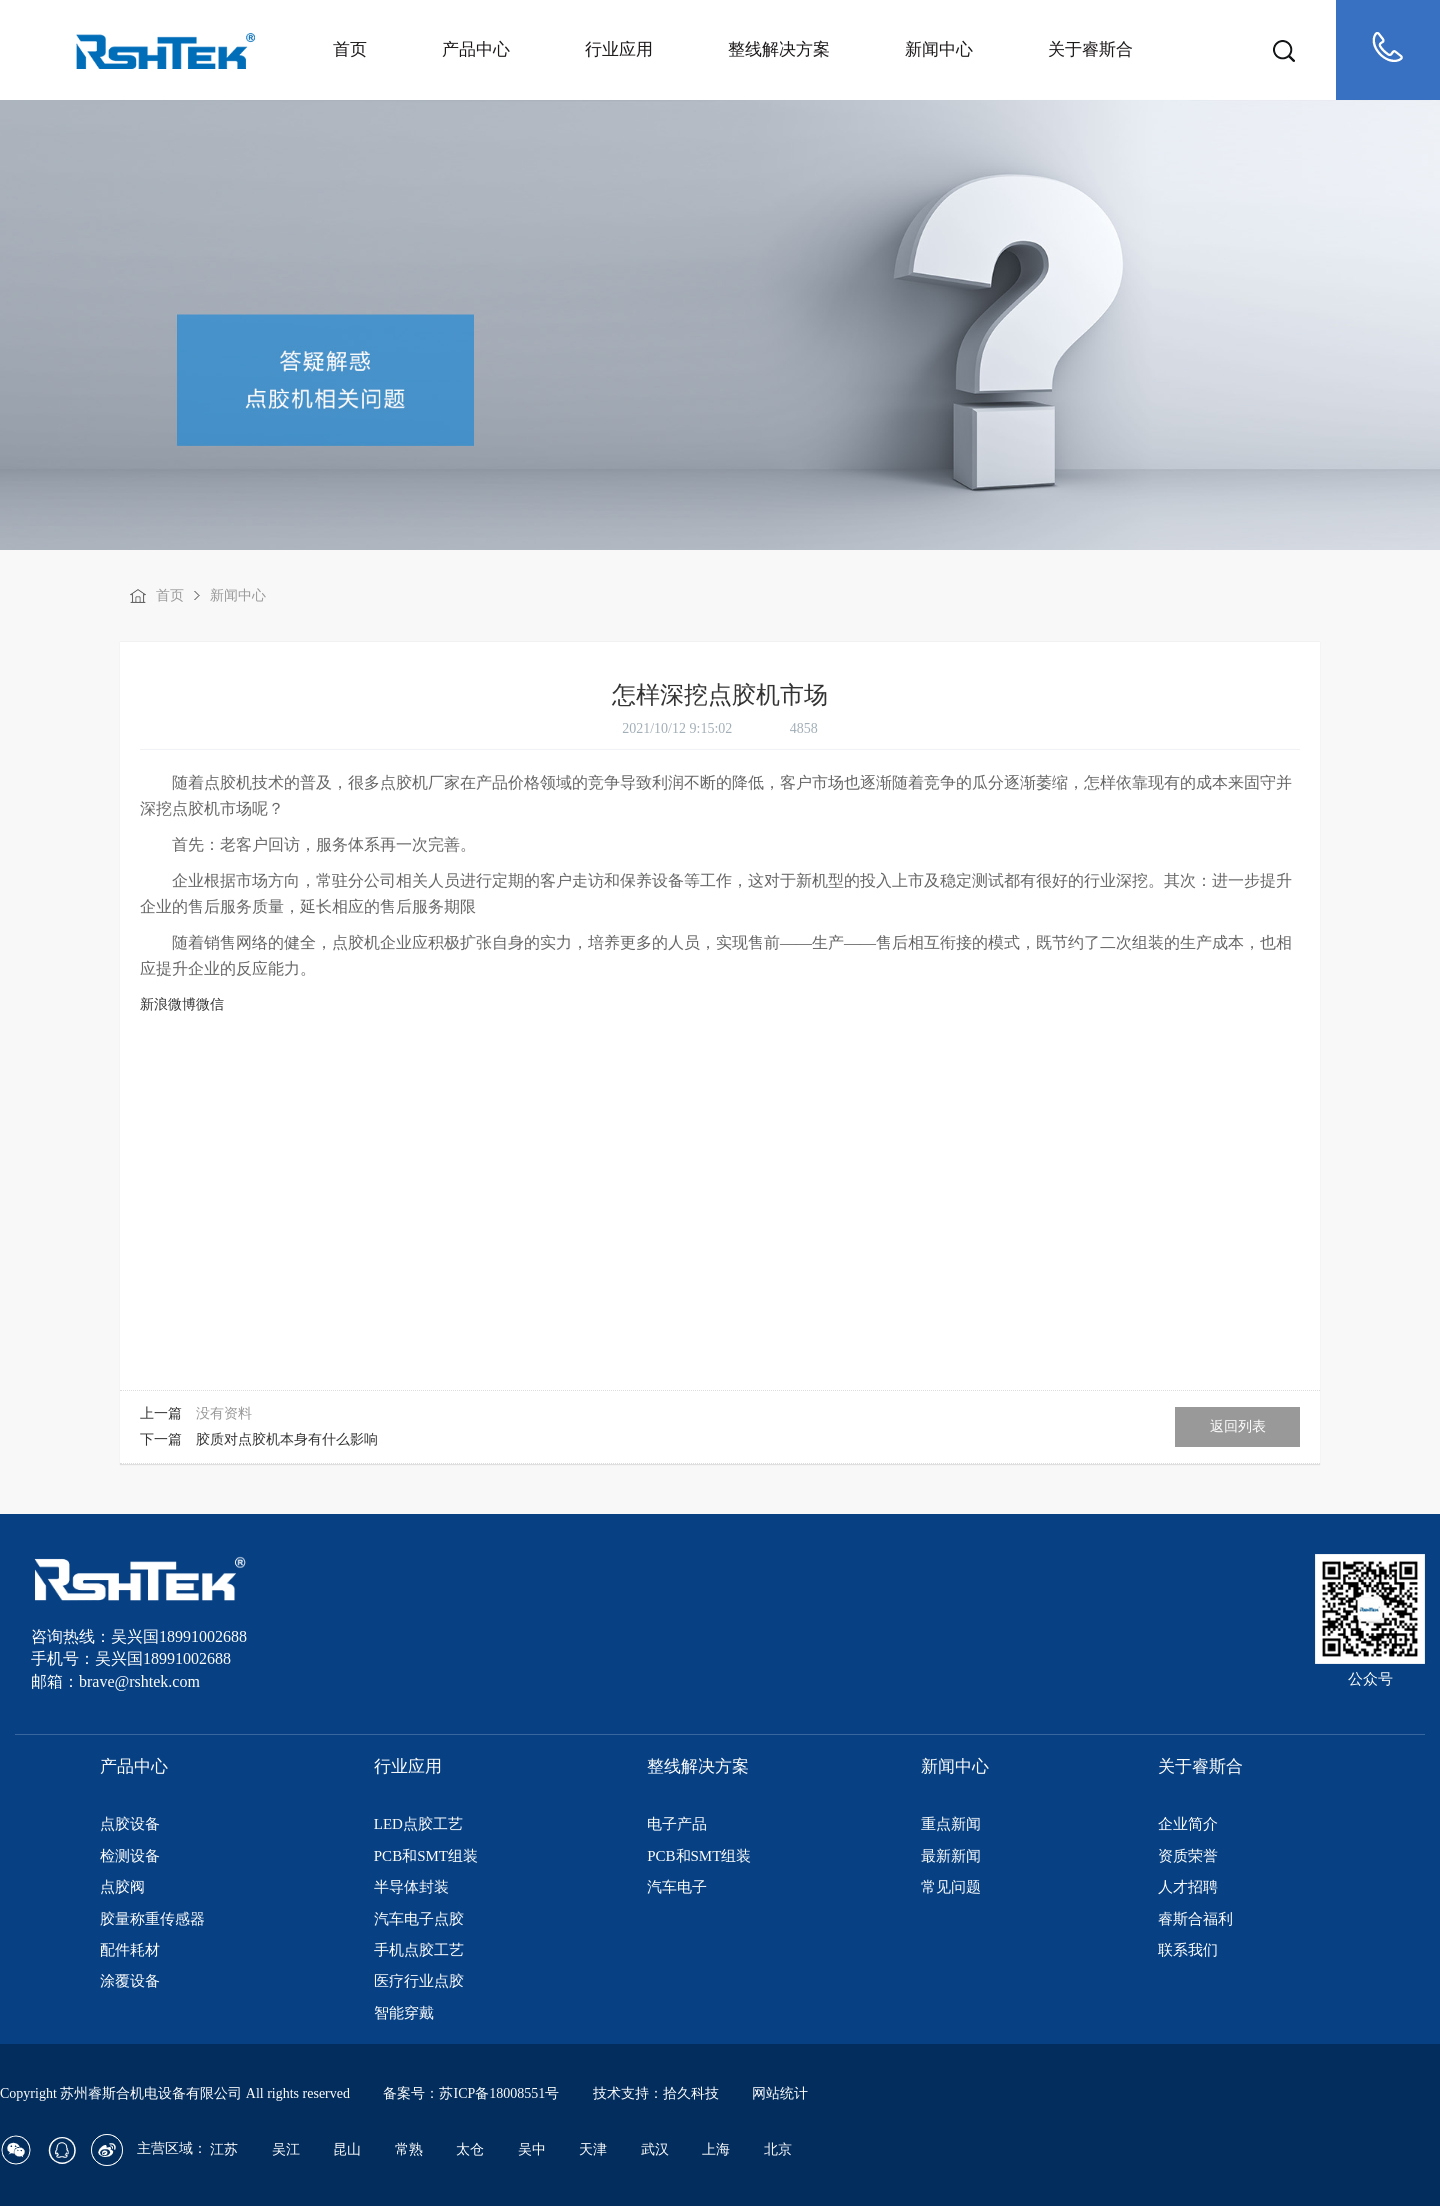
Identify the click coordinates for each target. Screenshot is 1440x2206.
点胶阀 (122, 1887)
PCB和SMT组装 (426, 1856)
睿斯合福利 (1195, 1919)
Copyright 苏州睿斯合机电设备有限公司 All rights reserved (176, 2093)
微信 (210, 1004)
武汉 (655, 2149)
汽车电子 (677, 1887)
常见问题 (951, 1887)
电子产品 (677, 1824)
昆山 (347, 2149)
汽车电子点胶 (419, 1919)
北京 (778, 2149)
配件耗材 (130, 1950)
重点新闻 (951, 1824)
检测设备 (130, 1856)
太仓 (470, 2149)
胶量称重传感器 (152, 1919)
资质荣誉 (1188, 1856)
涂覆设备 (130, 1981)
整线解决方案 (779, 49)
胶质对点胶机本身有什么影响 (287, 1439)
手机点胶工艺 (419, 1950)
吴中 (532, 2149)
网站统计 (780, 2093)
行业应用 (619, 49)
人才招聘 (1188, 1887)
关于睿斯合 (1090, 49)
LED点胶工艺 (418, 1824)
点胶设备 (130, 1824)
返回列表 (1238, 1426)
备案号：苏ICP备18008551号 (471, 2093)
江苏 (224, 2149)
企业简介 (1188, 1824)
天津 (593, 2149)
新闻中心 (939, 49)
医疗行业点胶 (419, 1981)
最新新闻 (951, 1856)
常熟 (409, 2149)
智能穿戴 (404, 2013)
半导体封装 (411, 1887)
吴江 (286, 2149)
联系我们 (1188, 1950)
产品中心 (476, 49)
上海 (716, 2149)
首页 (350, 49)
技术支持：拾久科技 (656, 2093)
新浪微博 (168, 1004)
